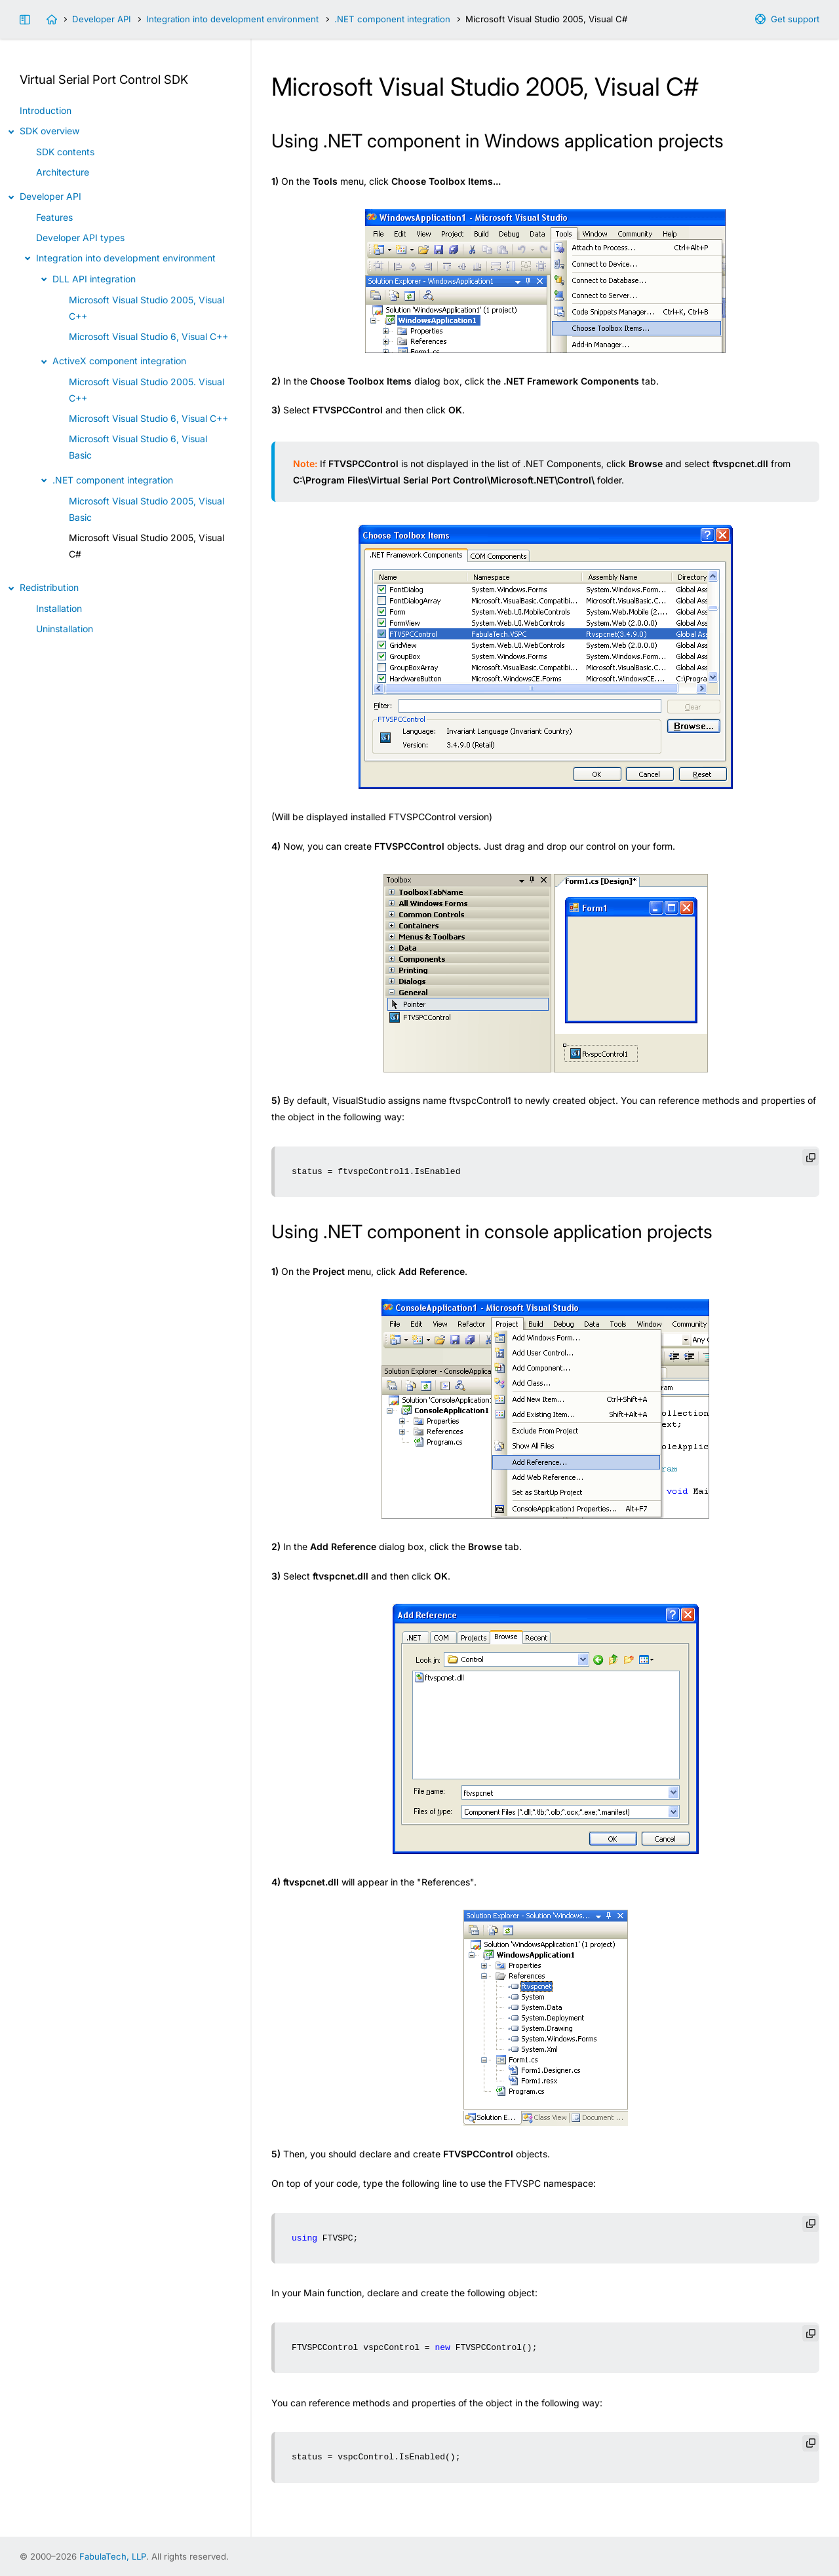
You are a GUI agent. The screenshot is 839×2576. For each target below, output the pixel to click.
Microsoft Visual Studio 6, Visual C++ (148, 336)
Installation (59, 608)
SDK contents (65, 151)
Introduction (45, 110)
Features (54, 217)
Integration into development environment (232, 19)
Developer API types (80, 237)
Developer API (101, 19)
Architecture (62, 172)
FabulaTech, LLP (112, 2556)
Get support (795, 19)
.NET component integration (392, 19)
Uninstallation (64, 628)
